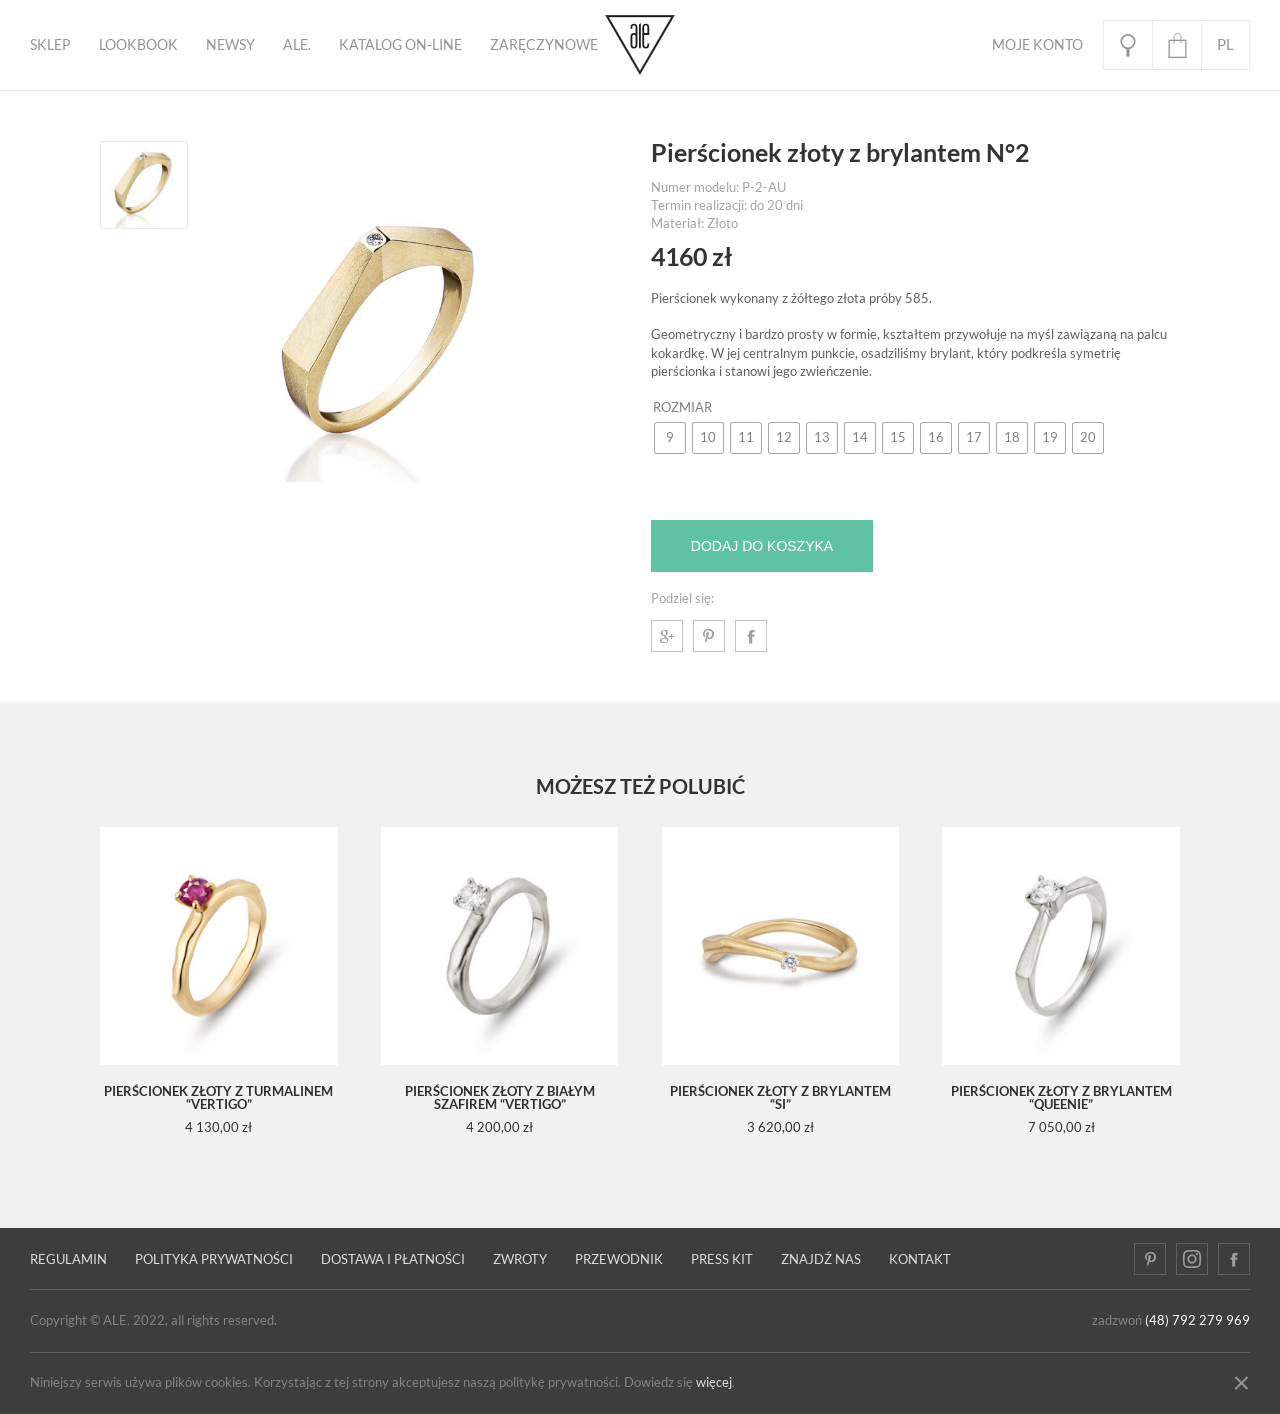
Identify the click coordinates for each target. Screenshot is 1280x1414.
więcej (714, 1382)
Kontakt (920, 1259)
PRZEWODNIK (619, 1259)
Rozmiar (682, 407)
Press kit (722, 1259)
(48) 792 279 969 (1197, 1320)
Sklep (50, 45)
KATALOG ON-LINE (400, 45)
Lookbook (138, 45)
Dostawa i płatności (393, 1259)
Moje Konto (1037, 45)
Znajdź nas (821, 1259)
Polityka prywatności (214, 1259)
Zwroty (520, 1259)
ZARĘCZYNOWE (544, 45)
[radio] (670, 438)
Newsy (230, 45)
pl (1225, 44)
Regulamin (68, 1259)
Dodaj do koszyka (762, 546)
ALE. (297, 45)
